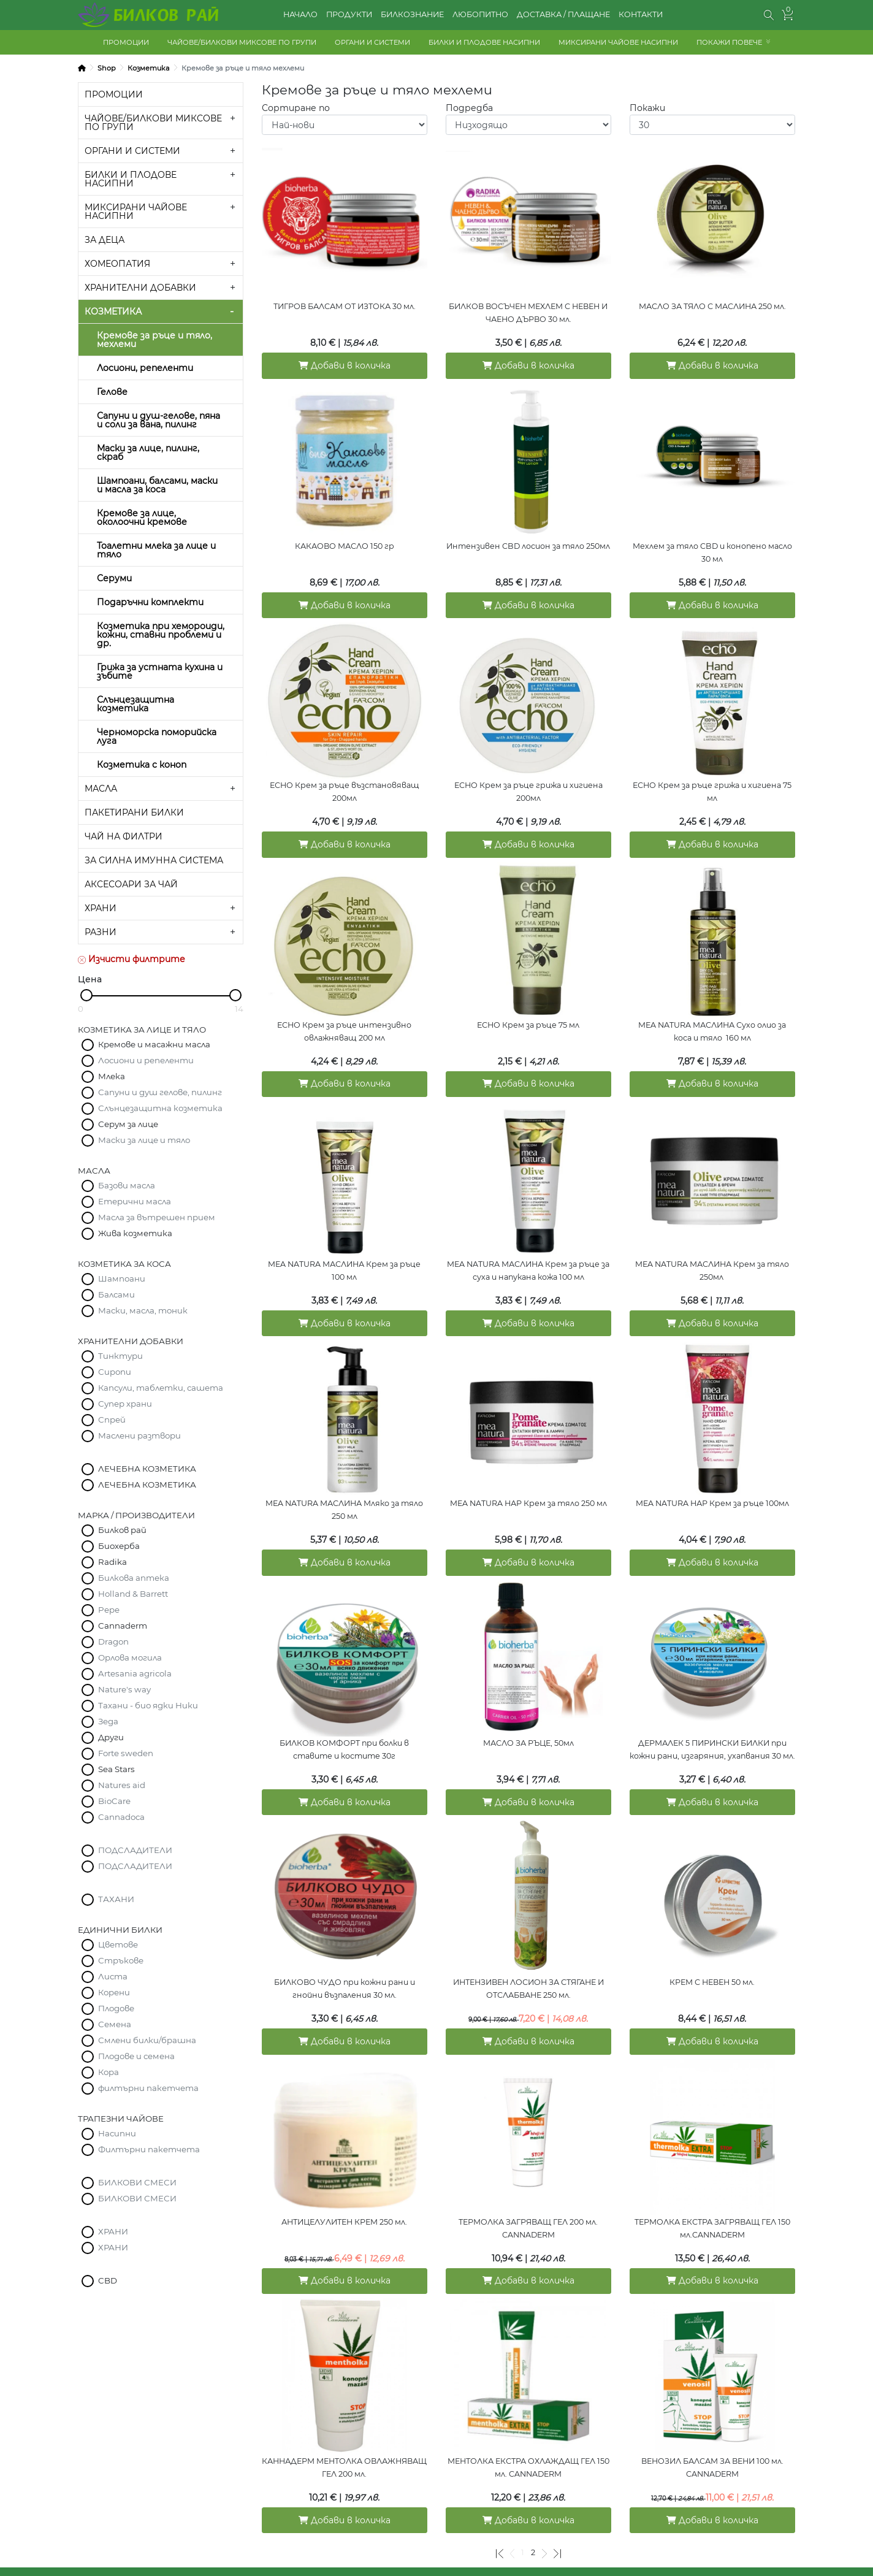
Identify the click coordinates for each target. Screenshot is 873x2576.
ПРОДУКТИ (349, 14)
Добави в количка (345, 362)
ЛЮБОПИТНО (480, 14)
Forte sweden (125, 1753)
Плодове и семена (136, 2056)
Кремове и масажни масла (154, 1044)
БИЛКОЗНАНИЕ (412, 14)
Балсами (116, 1294)
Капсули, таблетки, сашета (160, 1388)
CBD (107, 2280)
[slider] (86, 995)
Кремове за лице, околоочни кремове (142, 517)
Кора (108, 2072)
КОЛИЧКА (528, 2524)
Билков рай (122, 1530)
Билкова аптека (133, 1578)
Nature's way (124, 1689)
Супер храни (125, 1403)
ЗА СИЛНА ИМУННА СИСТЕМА (154, 860)
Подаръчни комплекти (150, 602)
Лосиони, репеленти (145, 367)
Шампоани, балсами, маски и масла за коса (157, 485)
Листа (113, 1976)
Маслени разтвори (139, 1435)
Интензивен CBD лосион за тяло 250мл (528, 540)
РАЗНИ (100, 932)
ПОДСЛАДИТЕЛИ (135, 1850)
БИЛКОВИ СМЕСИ (137, 2182)
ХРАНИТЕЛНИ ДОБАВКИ (140, 287)
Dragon (113, 1641)
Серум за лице (128, 1124)
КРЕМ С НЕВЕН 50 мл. (712, 1941)
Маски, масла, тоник (143, 1310)
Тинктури (120, 1356)
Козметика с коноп (141, 764)
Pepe (109, 1610)
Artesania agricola (135, 1673)
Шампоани (121, 1278)
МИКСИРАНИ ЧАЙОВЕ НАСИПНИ (618, 42)
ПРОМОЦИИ (126, 42)
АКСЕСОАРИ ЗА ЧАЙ (131, 884)
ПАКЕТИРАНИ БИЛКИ (134, 812)
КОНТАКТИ (641, 14)
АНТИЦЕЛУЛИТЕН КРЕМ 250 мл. (344, 2175)
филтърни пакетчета (148, 2088)
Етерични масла (134, 1201)
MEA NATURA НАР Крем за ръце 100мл (712, 1474)
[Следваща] (544, 2494)
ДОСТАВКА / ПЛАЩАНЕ (563, 14)
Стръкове (120, 1960)
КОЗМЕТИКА (113, 311)
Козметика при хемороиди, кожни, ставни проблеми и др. (160, 635)
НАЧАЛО (300, 14)
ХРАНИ (100, 908)
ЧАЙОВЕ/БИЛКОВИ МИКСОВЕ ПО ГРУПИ (241, 42)
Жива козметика (135, 1233)
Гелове (112, 391)
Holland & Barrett (133, 1594)
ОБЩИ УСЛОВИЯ (160, 2524)
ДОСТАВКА (345, 2524)
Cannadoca (121, 1817)
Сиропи (114, 1372)
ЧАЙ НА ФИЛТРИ (123, 836)
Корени (114, 1992)
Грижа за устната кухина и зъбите (160, 671)
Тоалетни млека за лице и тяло (156, 550)
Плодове (116, 2008)
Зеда (108, 1721)
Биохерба (119, 1546)
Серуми (114, 578)
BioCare (114, 1801)
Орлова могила (130, 1657)
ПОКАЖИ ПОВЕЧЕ (729, 42)
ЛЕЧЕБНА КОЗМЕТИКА (147, 1468)
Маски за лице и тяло (144, 1140)
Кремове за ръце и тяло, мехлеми (154, 340)
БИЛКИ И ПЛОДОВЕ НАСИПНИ (484, 42)
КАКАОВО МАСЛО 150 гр (344, 540)
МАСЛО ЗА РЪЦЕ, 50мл (528, 1708)
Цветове (118, 1944)
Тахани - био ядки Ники (148, 1705)
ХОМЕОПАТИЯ (117, 263)
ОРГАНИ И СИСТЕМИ (372, 42)
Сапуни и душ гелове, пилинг (160, 1092)
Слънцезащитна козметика (135, 704)
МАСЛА (101, 788)
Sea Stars (116, 1769)
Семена (114, 2024)
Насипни (117, 2133)
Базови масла (126, 1185)
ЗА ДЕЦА (104, 239)
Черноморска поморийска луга (156, 736)
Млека (111, 1076)
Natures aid (121, 1785)
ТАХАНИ (116, 1899)
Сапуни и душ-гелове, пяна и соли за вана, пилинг (158, 420)
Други (111, 1737)
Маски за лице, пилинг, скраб (148, 452)
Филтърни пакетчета (149, 2149)
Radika (112, 1562)
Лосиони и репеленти (146, 1060)
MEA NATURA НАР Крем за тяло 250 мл (528, 1474)
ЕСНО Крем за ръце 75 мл (528, 1007)
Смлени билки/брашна (147, 2040)
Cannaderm (122, 1625)
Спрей (112, 1419)
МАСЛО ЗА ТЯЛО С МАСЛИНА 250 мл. (712, 306)
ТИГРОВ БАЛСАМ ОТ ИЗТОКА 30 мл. (344, 306)
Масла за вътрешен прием (156, 1217)
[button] (769, 15)
